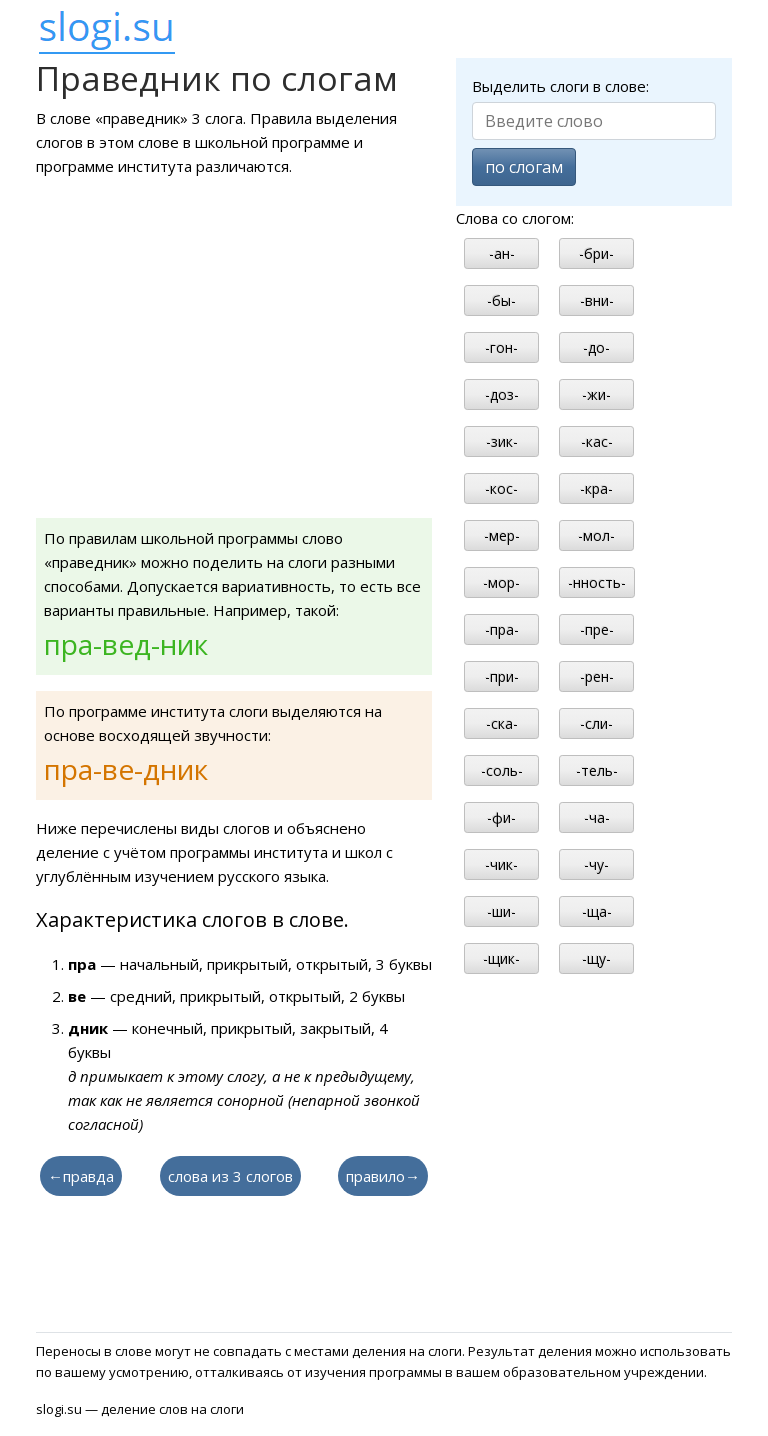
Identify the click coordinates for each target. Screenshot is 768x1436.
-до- (596, 347)
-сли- (596, 723)
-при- (502, 676)
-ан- (502, 253)
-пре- (597, 629)
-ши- (501, 911)
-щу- (596, 958)
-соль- (502, 770)
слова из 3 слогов (230, 1176)
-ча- (597, 817)
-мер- (502, 535)
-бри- (596, 253)
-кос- (501, 488)
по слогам (524, 167)
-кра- (596, 488)
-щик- (501, 958)
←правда (81, 1176)
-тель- (597, 770)
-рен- (597, 676)
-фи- (501, 817)
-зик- (502, 441)
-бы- (501, 300)
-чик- (501, 864)
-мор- (501, 582)
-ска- (502, 723)
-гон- (501, 347)
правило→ (383, 1176)
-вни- (597, 300)
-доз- (502, 394)
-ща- (597, 911)
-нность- (597, 582)
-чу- (596, 864)
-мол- (596, 535)
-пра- (502, 629)
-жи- (596, 394)
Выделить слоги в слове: (560, 86)
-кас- (597, 441)
